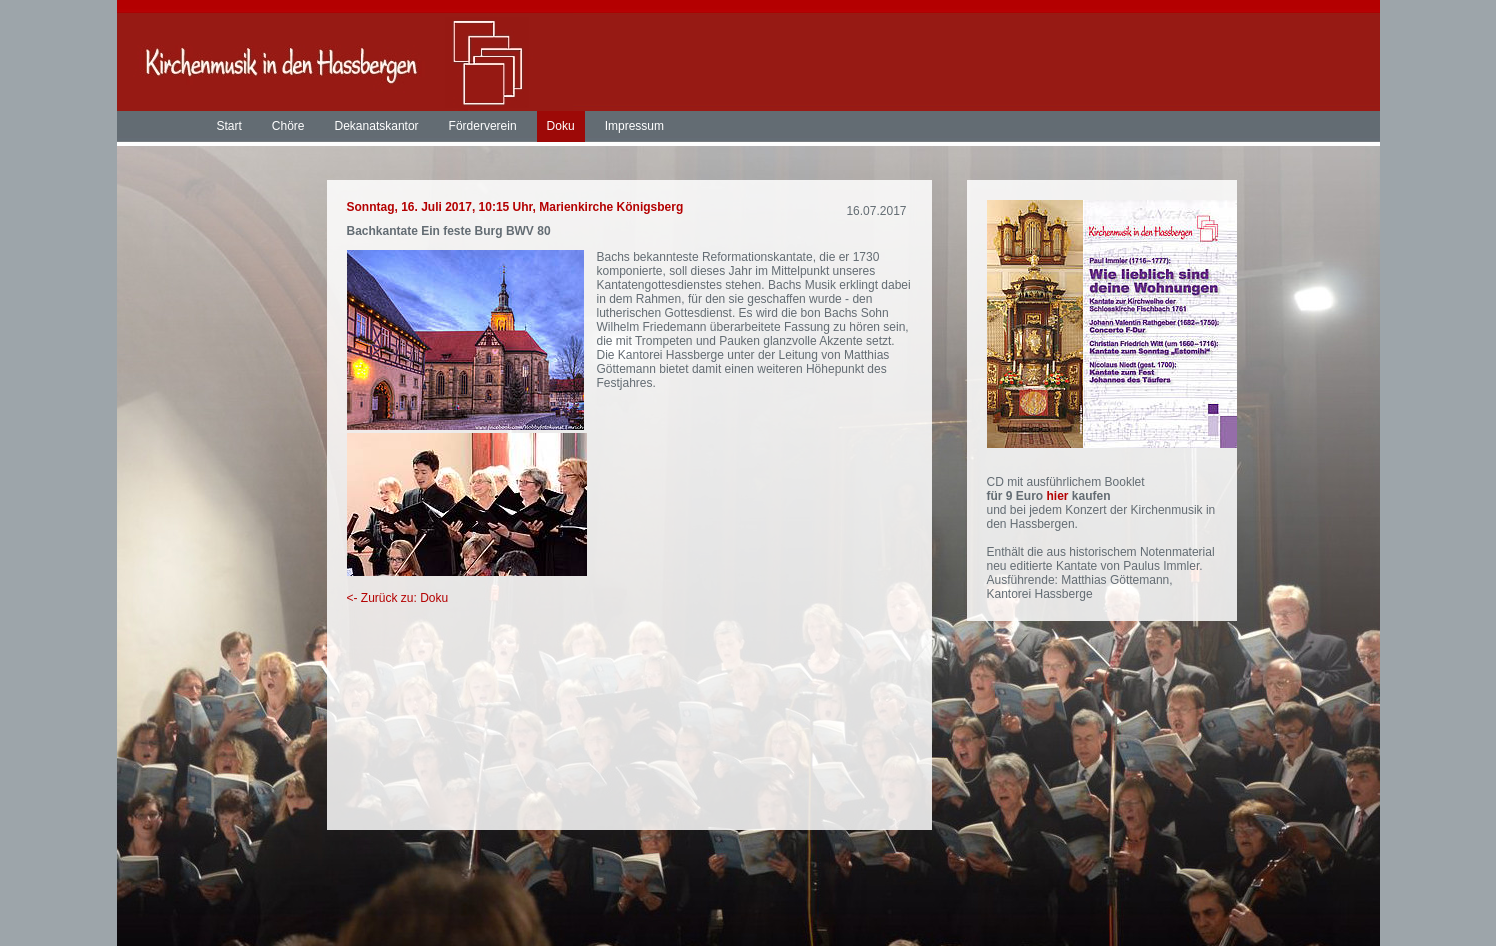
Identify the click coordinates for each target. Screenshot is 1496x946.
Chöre (288, 126)
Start (229, 126)
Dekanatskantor (377, 126)
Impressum (634, 126)
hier (1059, 496)
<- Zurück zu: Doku (398, 598)
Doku (561, 126)
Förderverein (483, 126)
